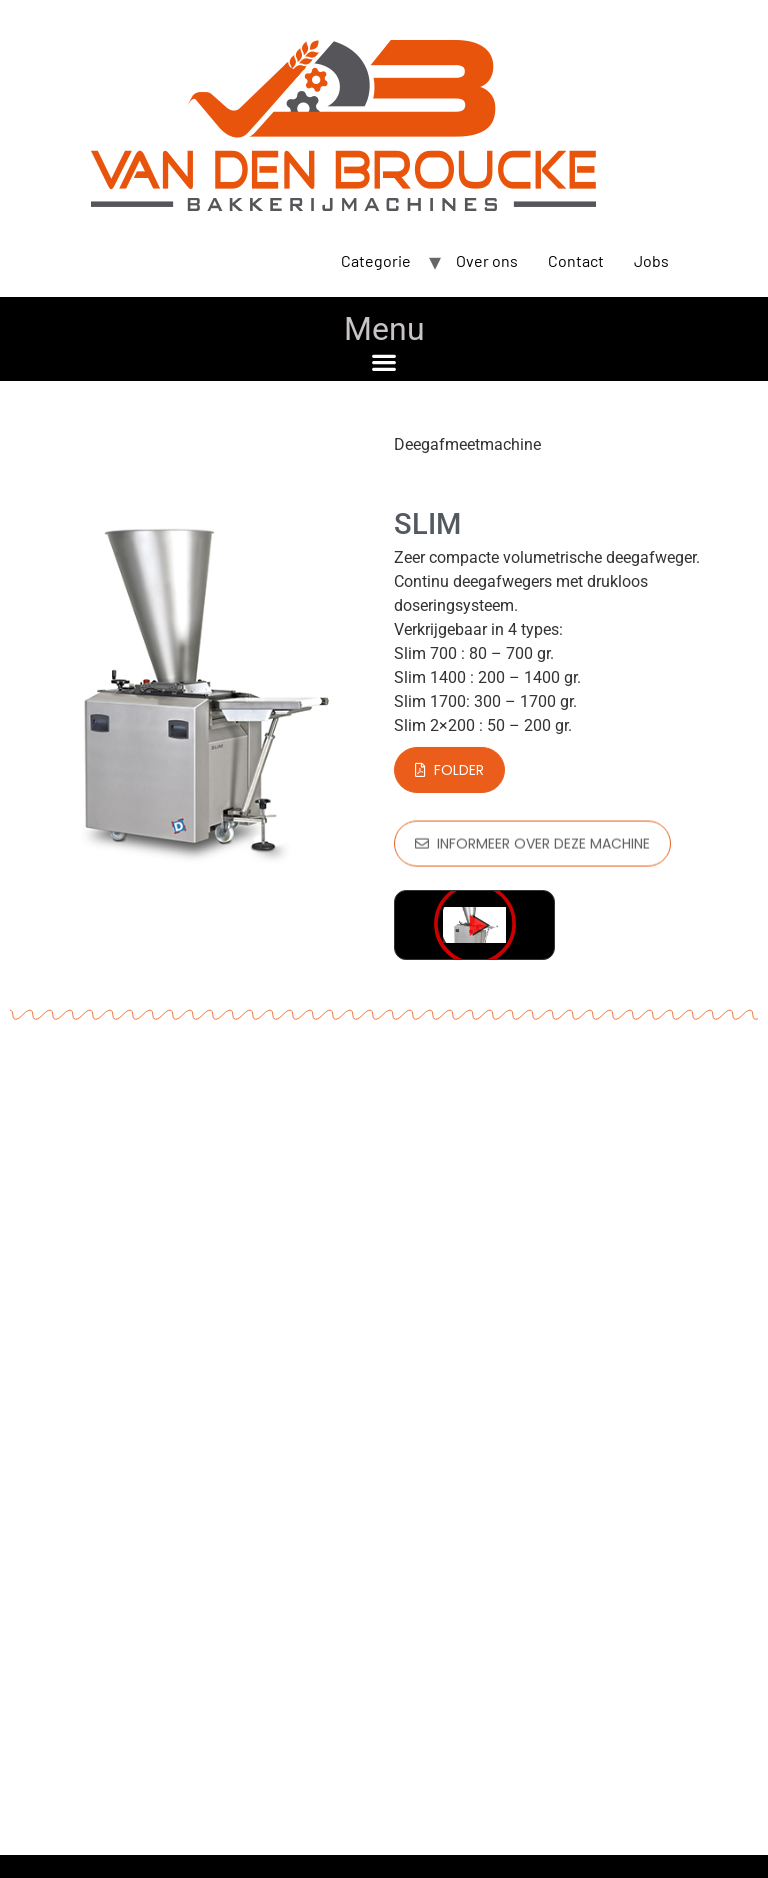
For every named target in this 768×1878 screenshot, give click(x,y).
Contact (576, 260)
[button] (384, 361)
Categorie (376, 260)
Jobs (651, 260)
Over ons (487, 260)
